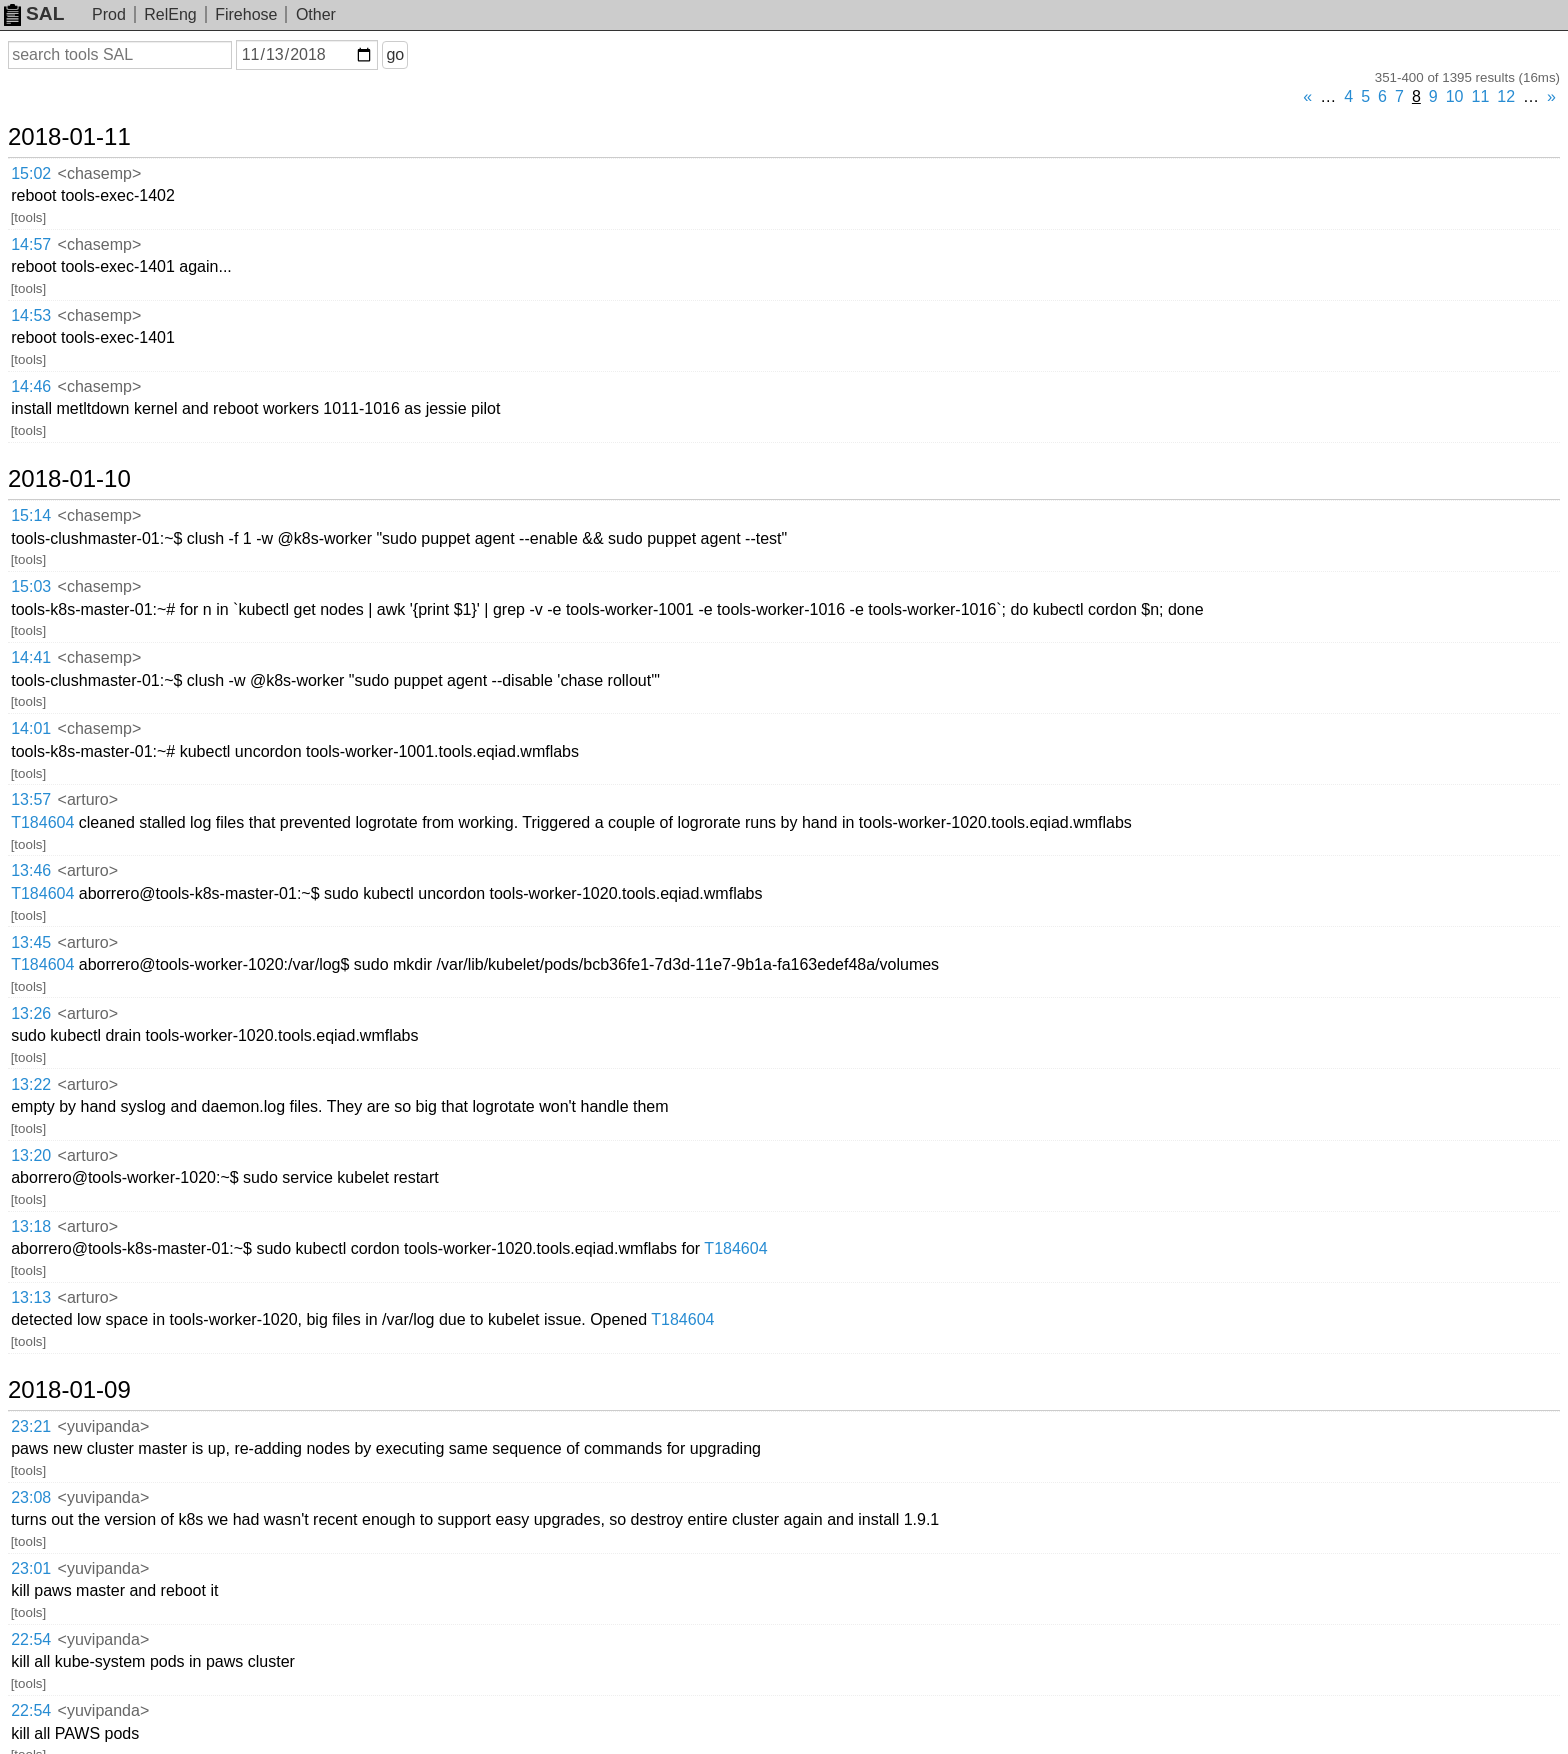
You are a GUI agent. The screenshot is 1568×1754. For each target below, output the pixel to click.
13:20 (31, 1155)
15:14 (31, 515)
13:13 (31, 1297)
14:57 (31, 244)
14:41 (31, 657)
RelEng (170, 14)
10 (1455, 96)
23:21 (31, 1426)
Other (316, 14)
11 (1481, 96)
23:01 (31, 1568)
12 (1506, 96)
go (395, 54)
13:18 (31, 1226)
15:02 (31, 173)
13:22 (31, 1084)
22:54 (31, 1639)
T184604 (42, 822)
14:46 (31, 386)
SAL (34, 13)
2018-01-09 (69, 1390)
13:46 (31, 870)
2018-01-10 (69, 479)
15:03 (31, 586)
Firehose (246, 14)
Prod (109, 14)
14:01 (31, 728)
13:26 (31, 1013)
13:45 (31, 942)
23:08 (31, 1497)
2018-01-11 (69, 137)
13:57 (31, 799)
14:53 (31, 315)
